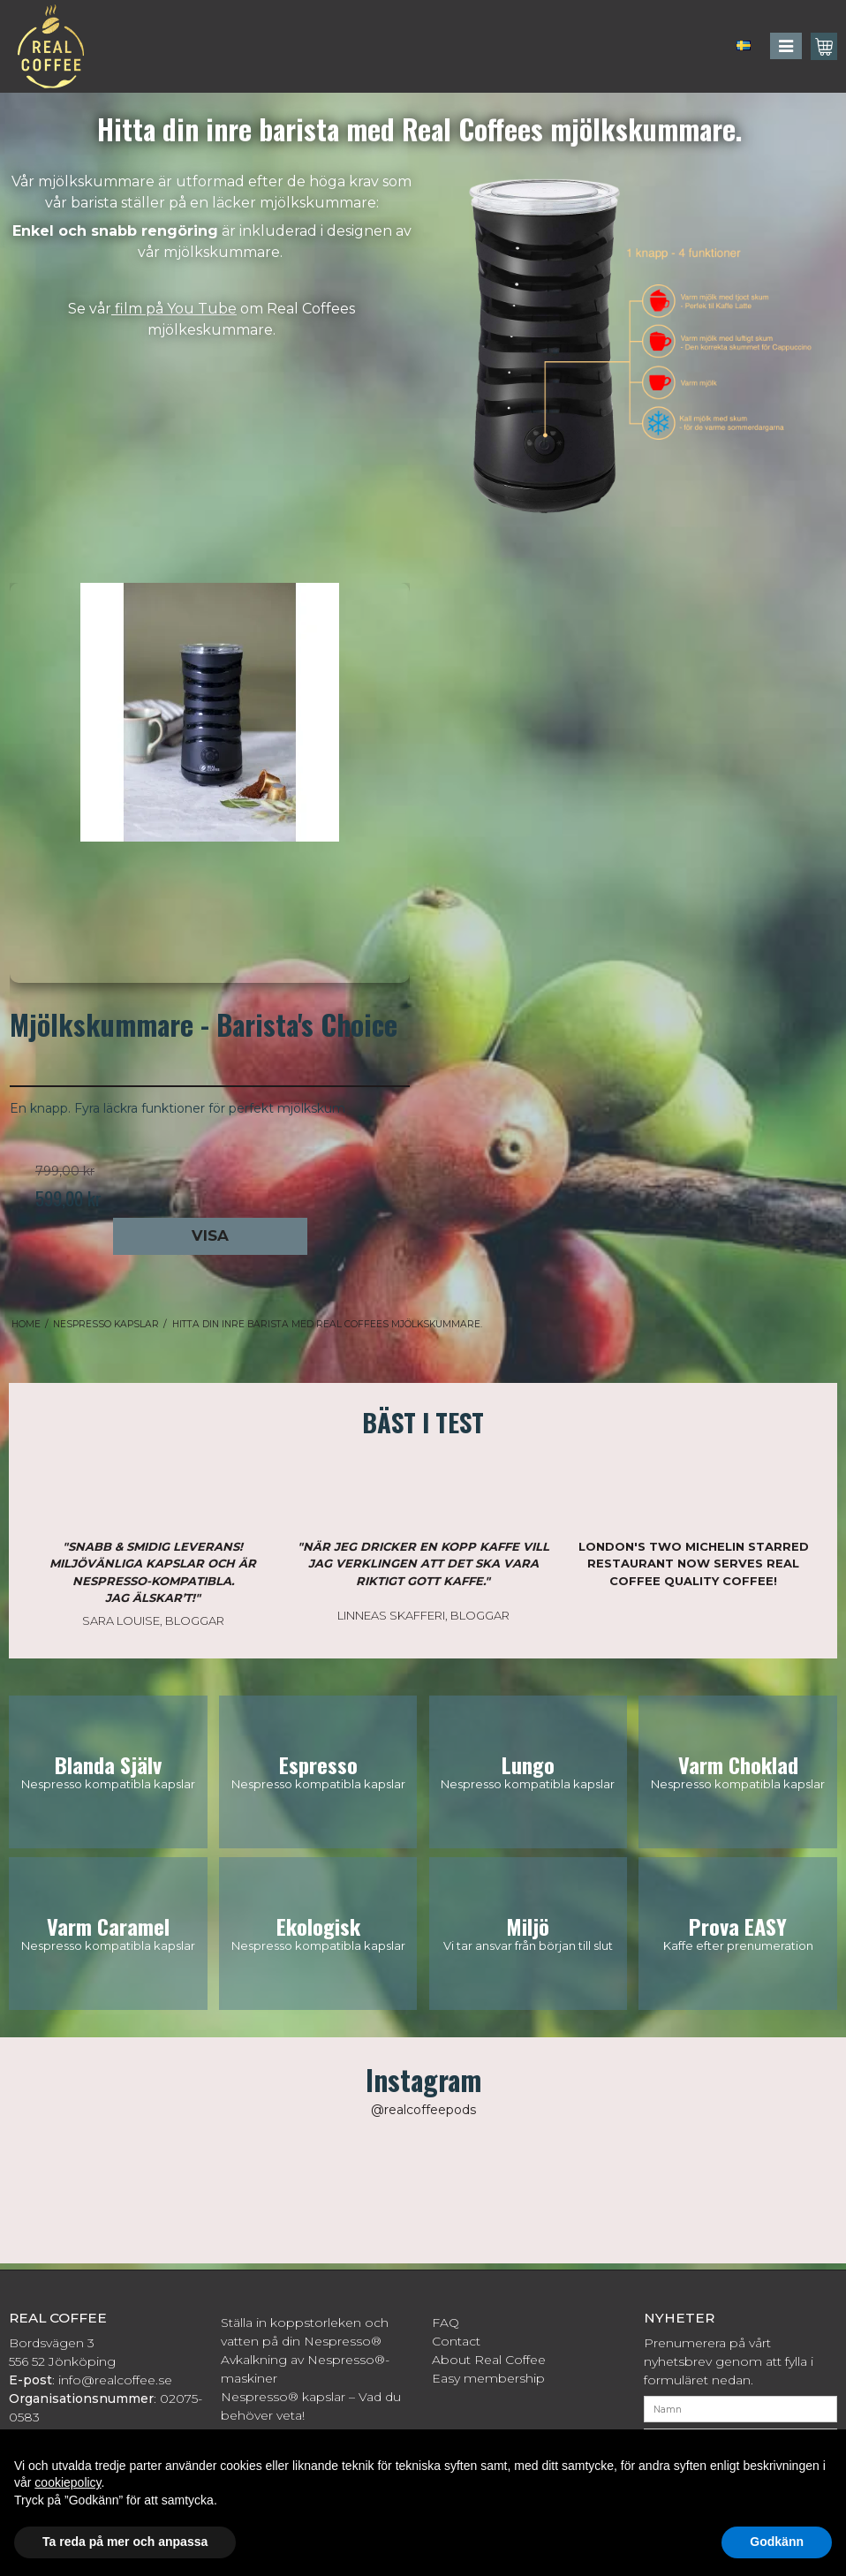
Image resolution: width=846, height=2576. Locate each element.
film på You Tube (174, 308)
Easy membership (488, 2378)
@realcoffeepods (423, 2110)
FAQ (445, 2322)
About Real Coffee (489, 2360)
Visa (210, 1235)
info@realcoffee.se (115, 2380)
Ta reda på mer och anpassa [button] (125, 2541)
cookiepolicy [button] (67, 2482)
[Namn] (741, 2408)
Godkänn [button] (777, 2541)
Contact (456, 2341)
